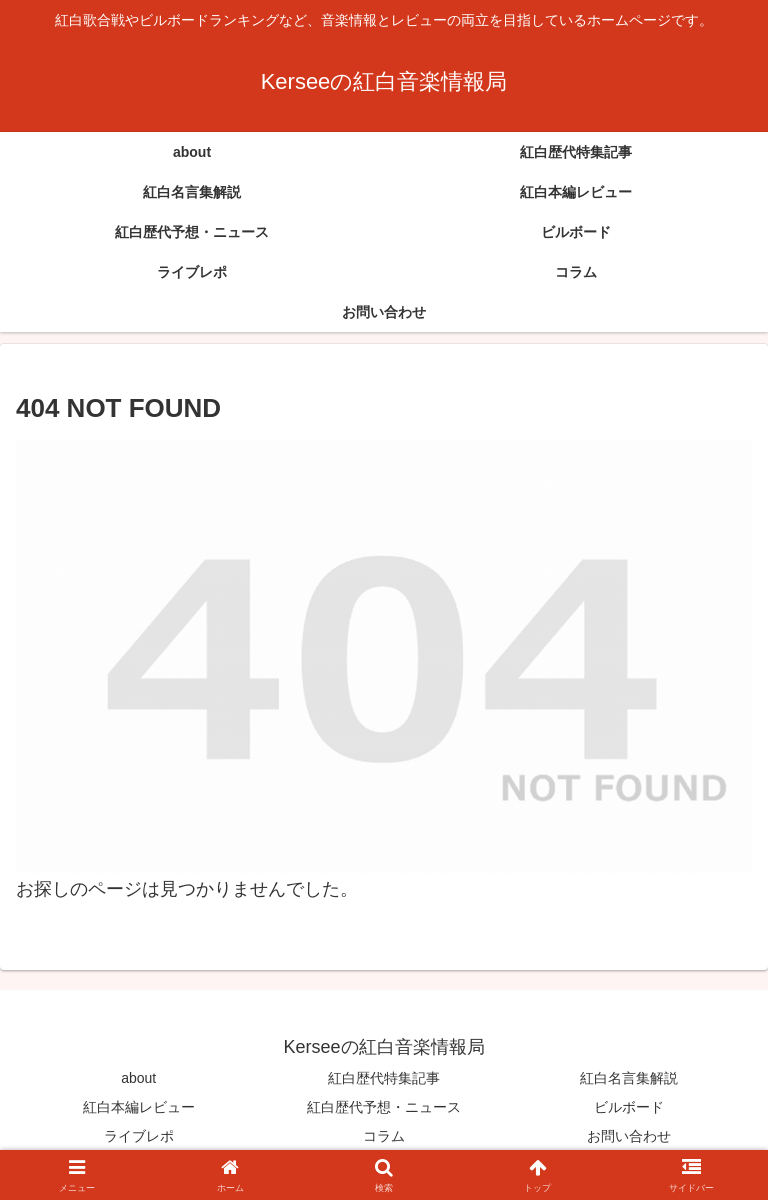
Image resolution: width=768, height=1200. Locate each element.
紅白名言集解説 (629, 1078)
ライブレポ (139, 1136)
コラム (384, 1136)
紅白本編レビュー (139, 1107)
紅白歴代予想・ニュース (384, 1107)
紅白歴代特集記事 (384, 1078)
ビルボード (629, 1107)
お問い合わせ (629, 1136)
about (138, 1078)
